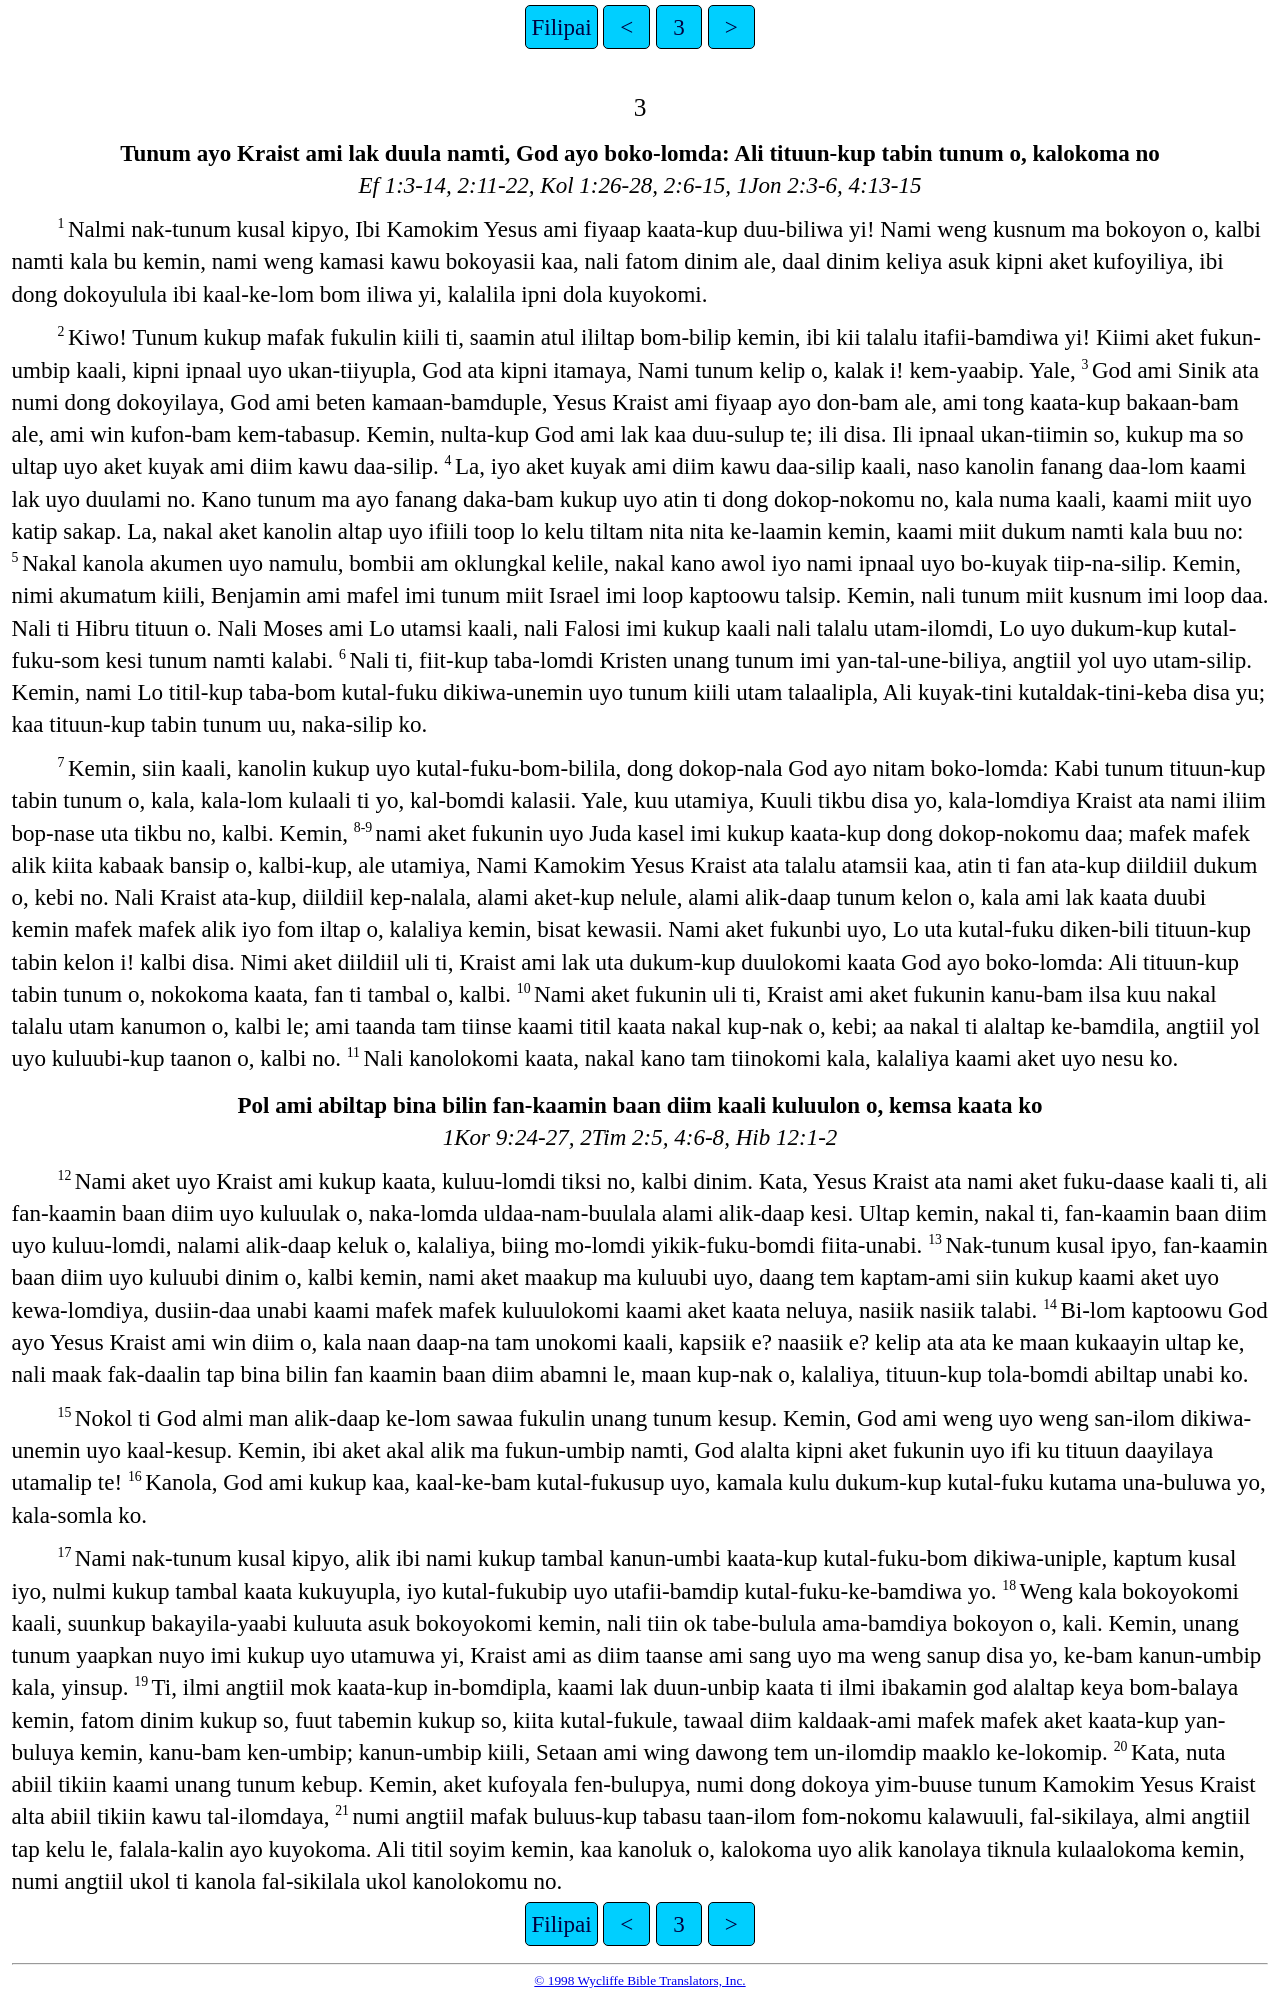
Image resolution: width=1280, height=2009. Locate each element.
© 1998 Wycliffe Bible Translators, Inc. (639, 1980)
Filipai (561, 27)
